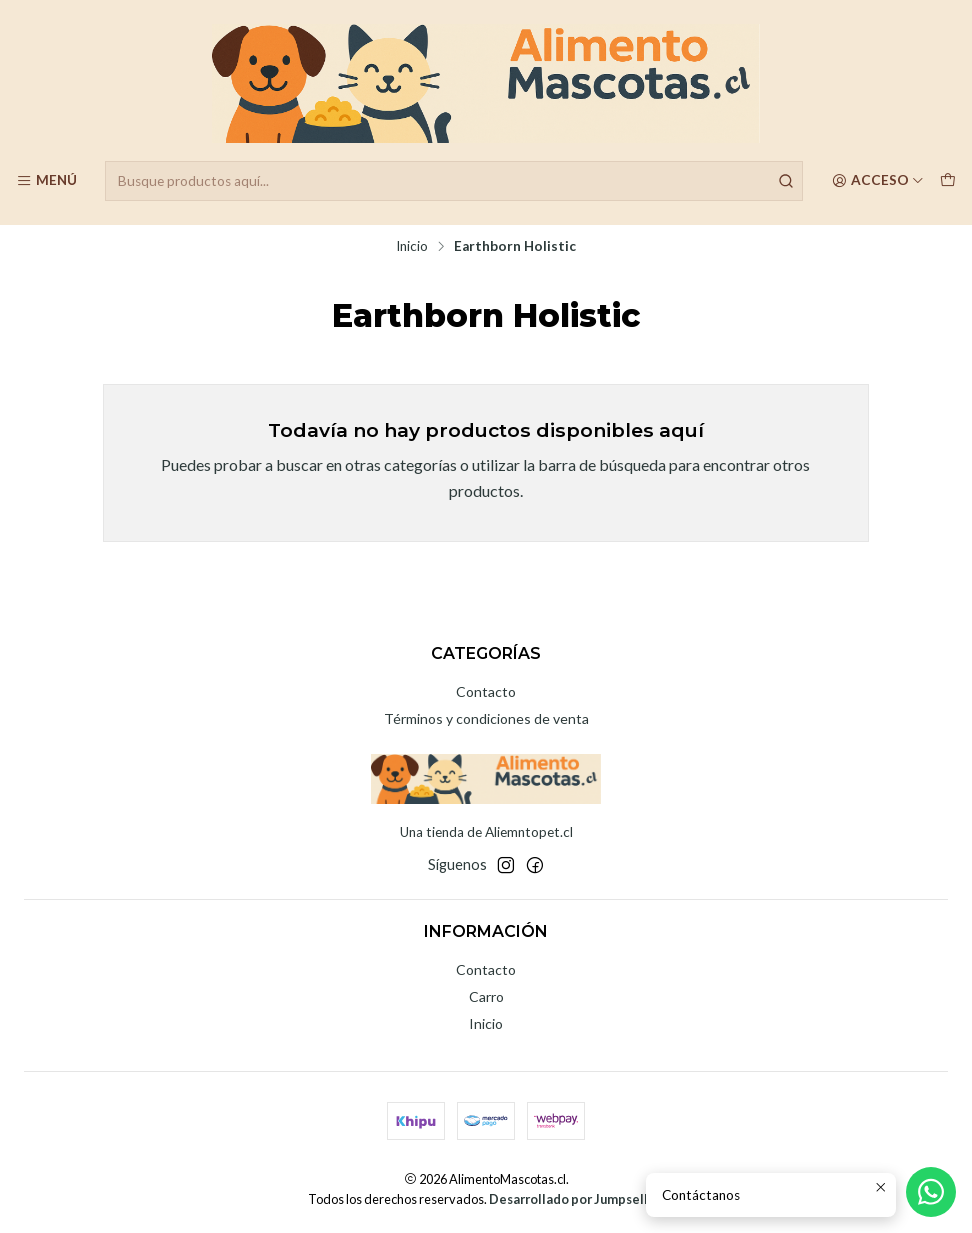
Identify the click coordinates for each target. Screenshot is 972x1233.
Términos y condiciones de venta (486, 718)
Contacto (486, 691)
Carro (486, 996)
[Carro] (948, 181)
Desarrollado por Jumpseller (575, 1199)
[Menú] (46, 181)
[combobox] (454, 181)
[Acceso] (878, 181)
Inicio (412, 247)
